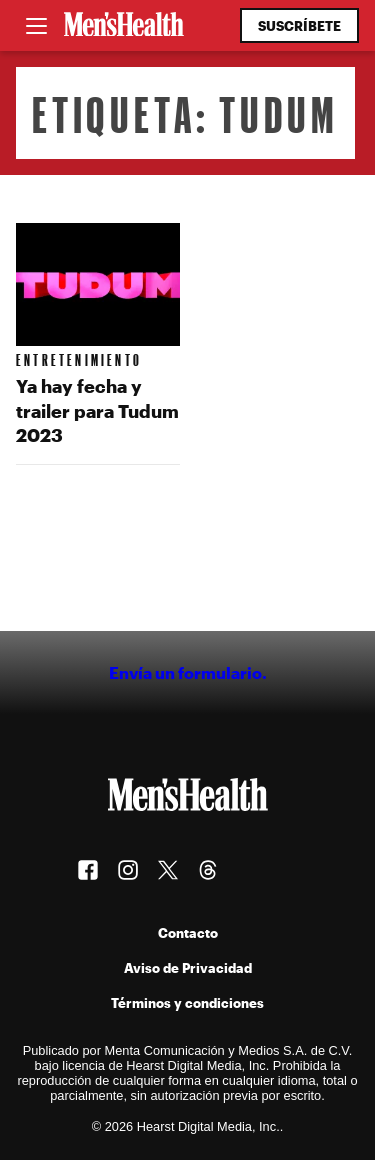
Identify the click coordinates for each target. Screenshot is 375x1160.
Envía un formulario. (188, 672)
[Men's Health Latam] (124, 26)
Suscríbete (299, 25)
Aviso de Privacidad (188, 967)
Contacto (188, 932)
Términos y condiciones (187, 1002)
